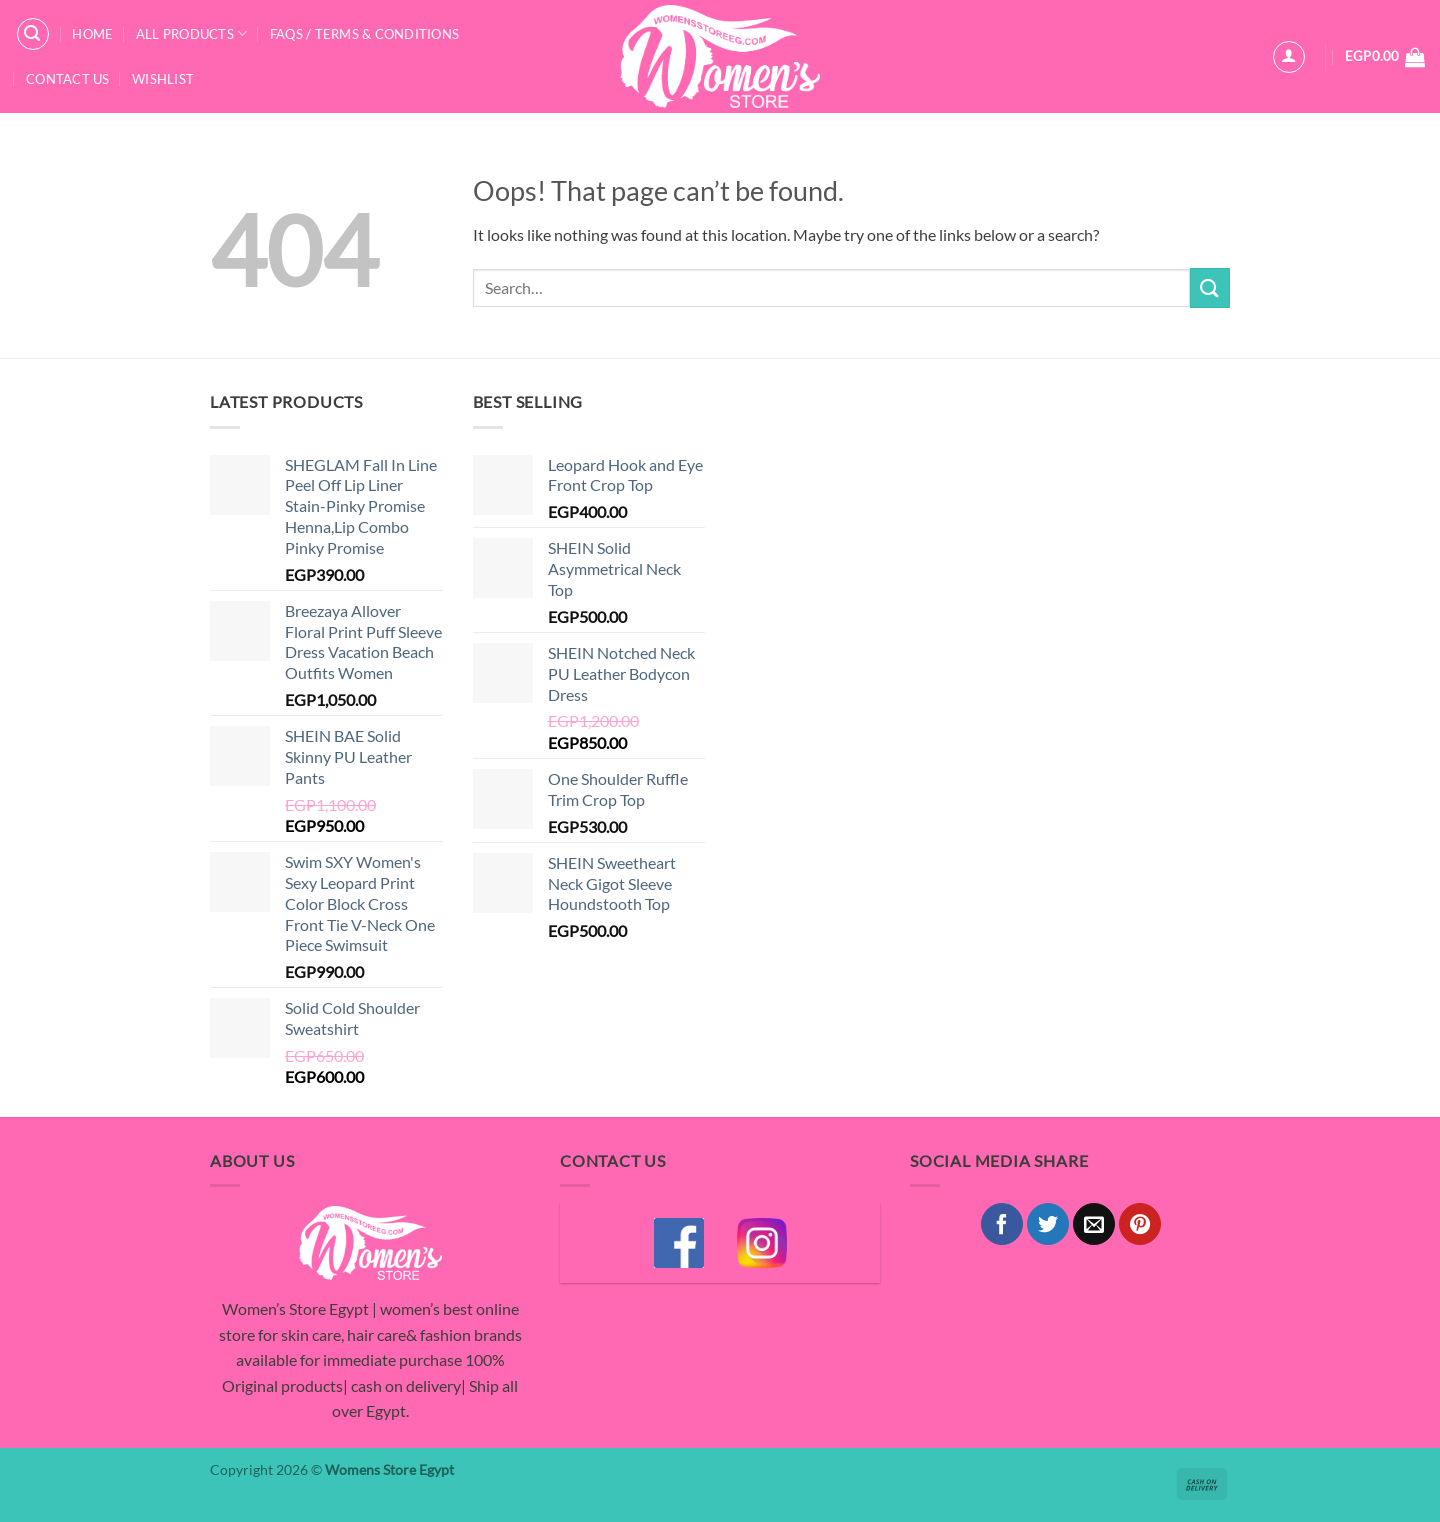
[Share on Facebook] (1002, 1224)
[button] (33, 34)
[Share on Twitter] (1048, 1224)
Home (92, 34)
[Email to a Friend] (1094, 1224)
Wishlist (163, 79)
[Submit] (1210, 287)
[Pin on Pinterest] (1140, 1224)
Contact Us (68, 79)
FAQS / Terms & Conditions (364, 34)
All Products (192, 33)
